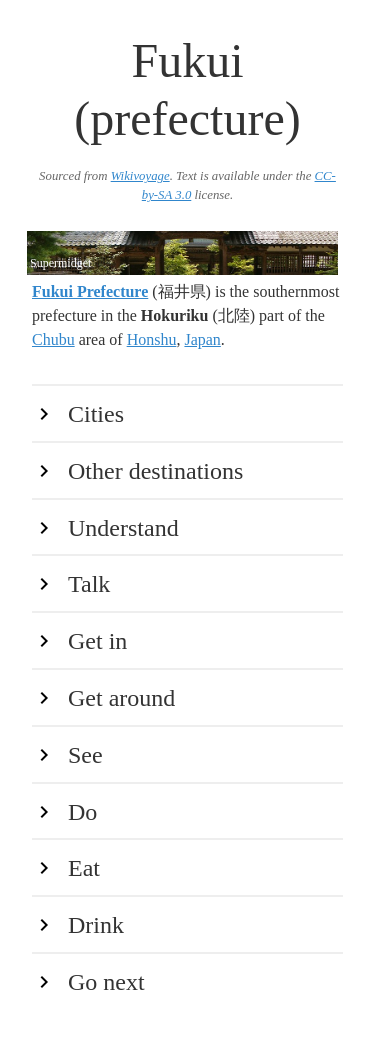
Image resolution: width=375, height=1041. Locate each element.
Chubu (53, 339)
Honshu (152, 339)
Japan (202, 339)
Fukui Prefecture (90, 291)
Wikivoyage (140, 176)
